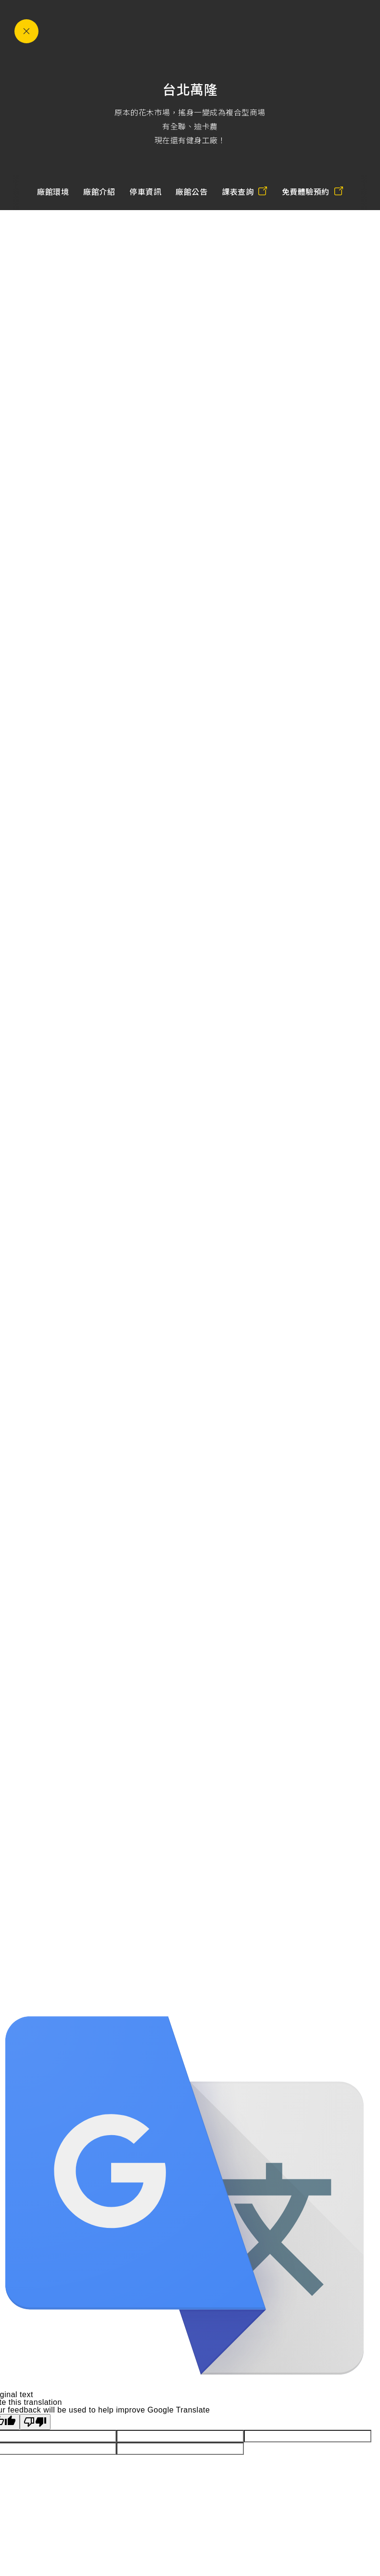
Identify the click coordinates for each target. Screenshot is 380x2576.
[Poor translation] (35, 2422)
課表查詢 (244, 192)
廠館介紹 (99, 192)
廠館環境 (53, 192)
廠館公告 (191, 192)
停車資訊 (145, 192)
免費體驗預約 (312, 192)
